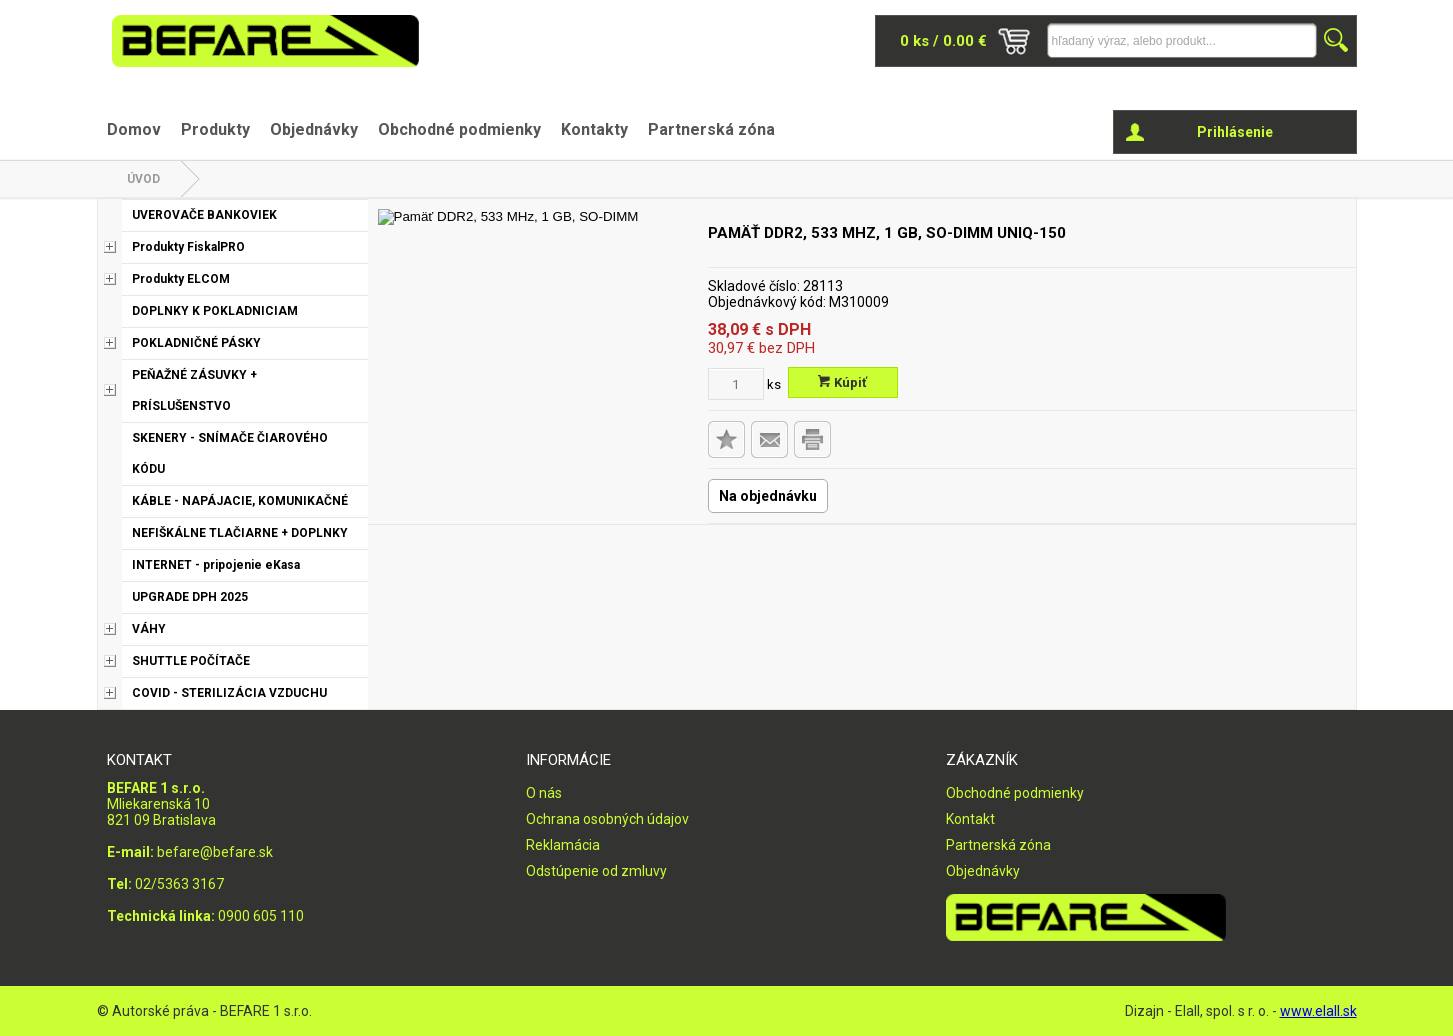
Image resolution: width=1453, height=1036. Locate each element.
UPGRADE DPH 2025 (190, 597)
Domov (134, 129)
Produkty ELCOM (181, 279)
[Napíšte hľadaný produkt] (1182, 40)
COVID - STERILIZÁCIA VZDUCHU (229, 693)
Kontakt (970, 819)
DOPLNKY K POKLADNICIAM (215, 311)
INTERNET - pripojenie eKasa (216, 565)
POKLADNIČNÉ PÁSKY (196, 343)
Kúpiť (842, 382)
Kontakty (594, 129)
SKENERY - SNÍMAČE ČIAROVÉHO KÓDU (230, 453)
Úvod (143, 179)
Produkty (215, 129)
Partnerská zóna (711, 129)
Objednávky (314, 129)
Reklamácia (563, 845)
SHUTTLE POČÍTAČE (191, 661)
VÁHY (149, 629)
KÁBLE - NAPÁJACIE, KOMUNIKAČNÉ (240, 501)
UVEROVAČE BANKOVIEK (204, 215)
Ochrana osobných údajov (607, 819)
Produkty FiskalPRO (188, 247)
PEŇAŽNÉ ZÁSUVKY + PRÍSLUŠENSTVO (194, 390)
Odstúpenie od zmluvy (596, 871)
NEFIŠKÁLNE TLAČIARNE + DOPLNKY (240, 533)
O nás (544, 793)
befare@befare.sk (215, 852)
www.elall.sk (1318, 1011)
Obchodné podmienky (459, 129)
